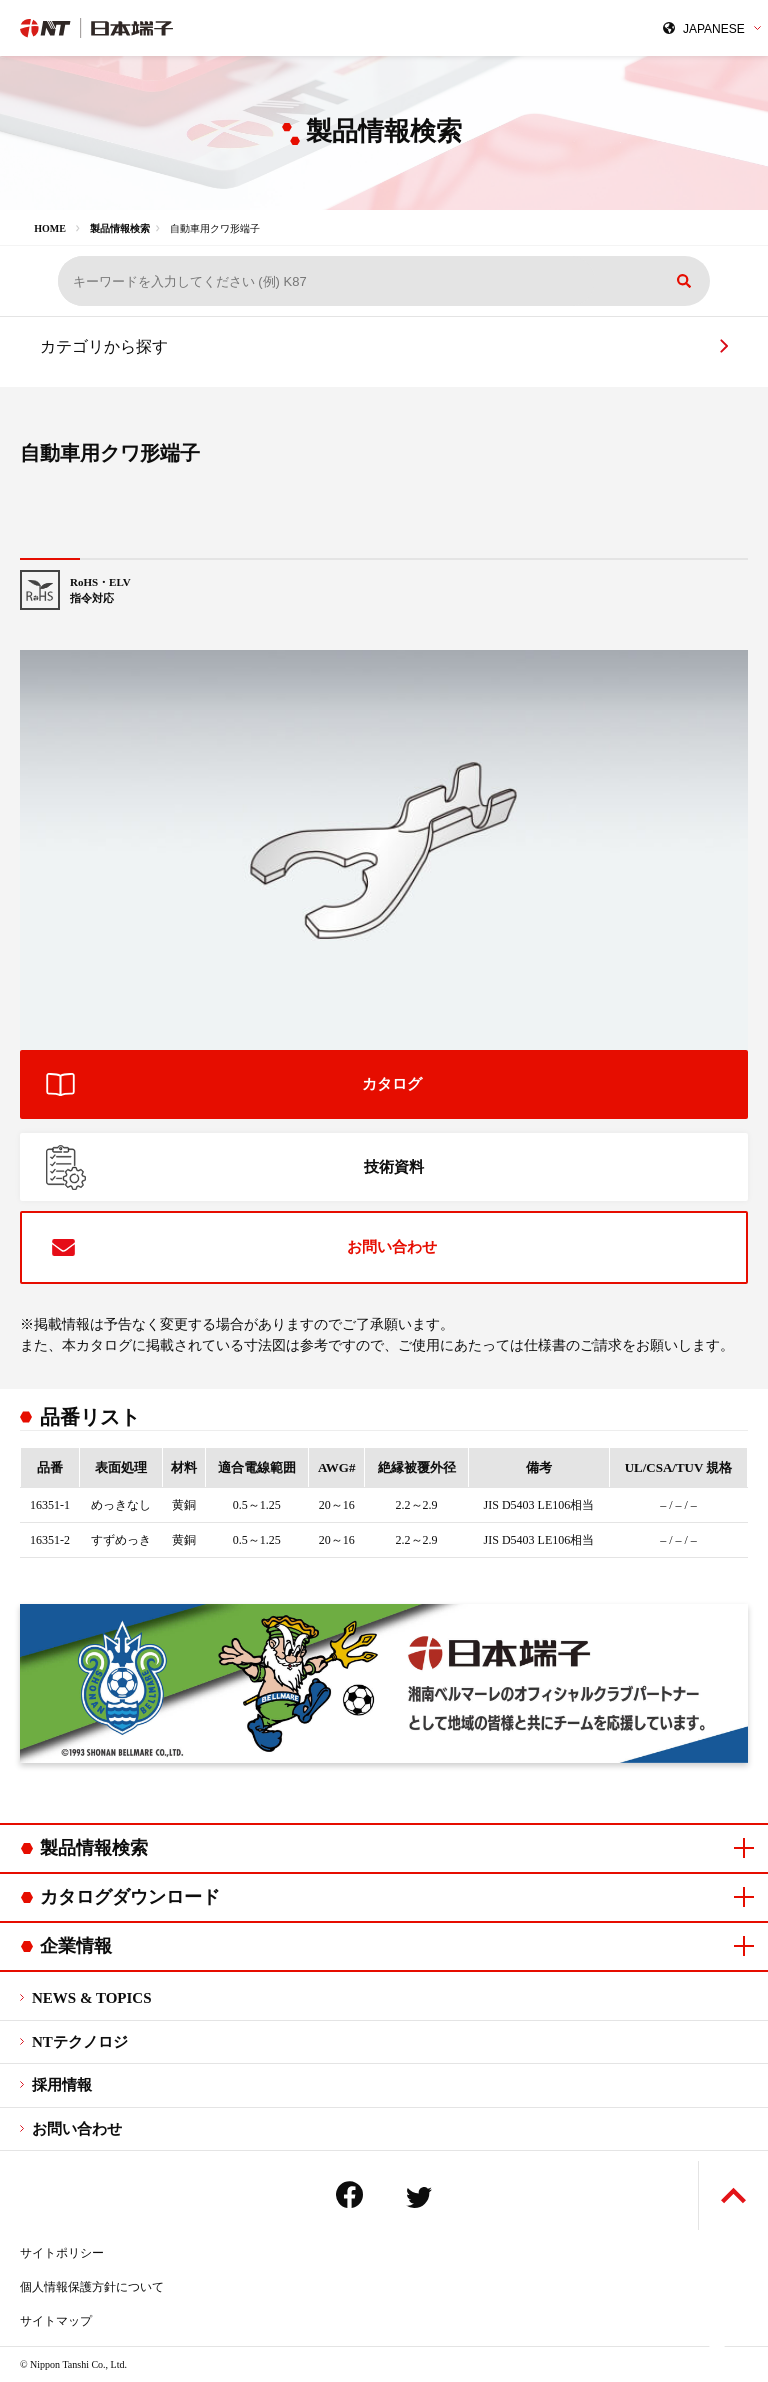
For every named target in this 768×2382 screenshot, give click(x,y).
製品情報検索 (120, 228)
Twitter (419, 2197)
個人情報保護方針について (92, 2287)
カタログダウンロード (130, 1897)
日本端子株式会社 (193, 28)
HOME (50, 228)
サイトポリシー (62, 2253)
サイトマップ (56, 2321)
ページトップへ (733, 2195)
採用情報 (62, 2085)
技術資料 (394, 1167)
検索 (684, 281)
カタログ (392, 1084)
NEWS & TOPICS (91, 1998)
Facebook (349, 2194)
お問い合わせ (392, 1247)
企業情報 (76, 1946)
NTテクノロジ (80, 2042)
